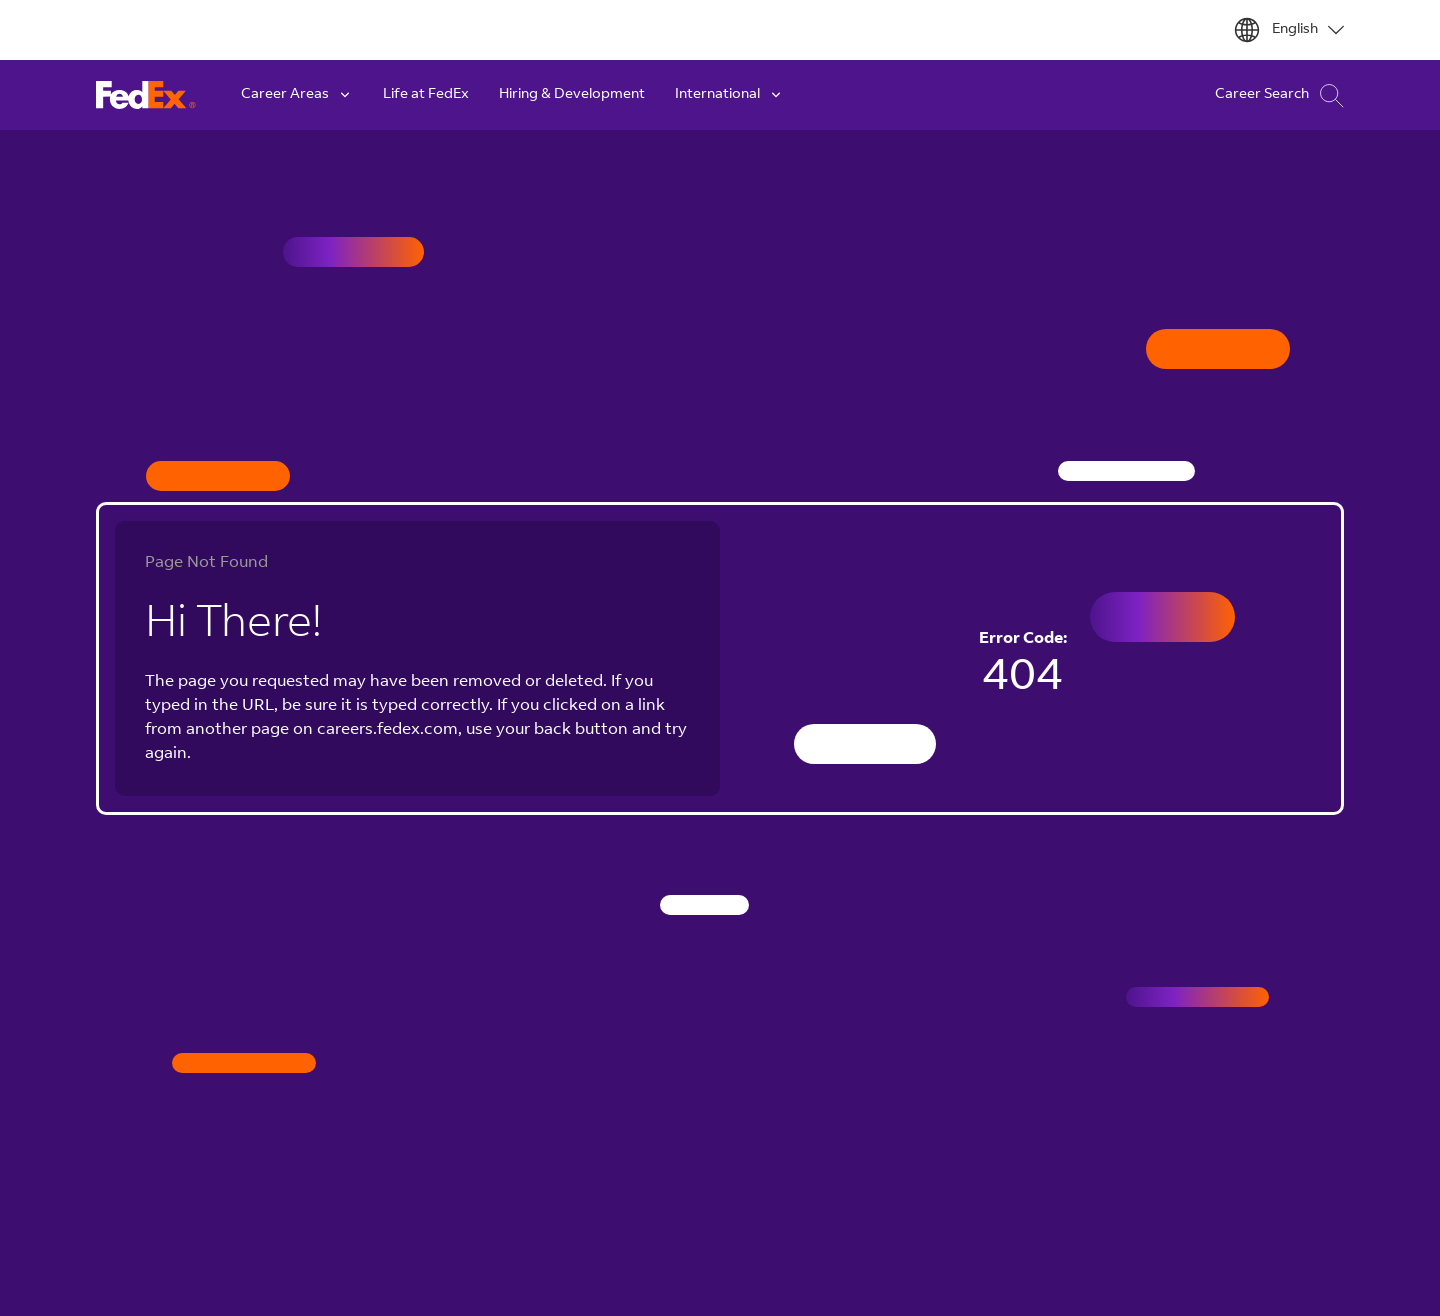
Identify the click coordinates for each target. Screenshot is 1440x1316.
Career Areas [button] (297, 95)
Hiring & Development (572, 95)
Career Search (1279, 95)
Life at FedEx (426, 95)
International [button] (729, 95)
